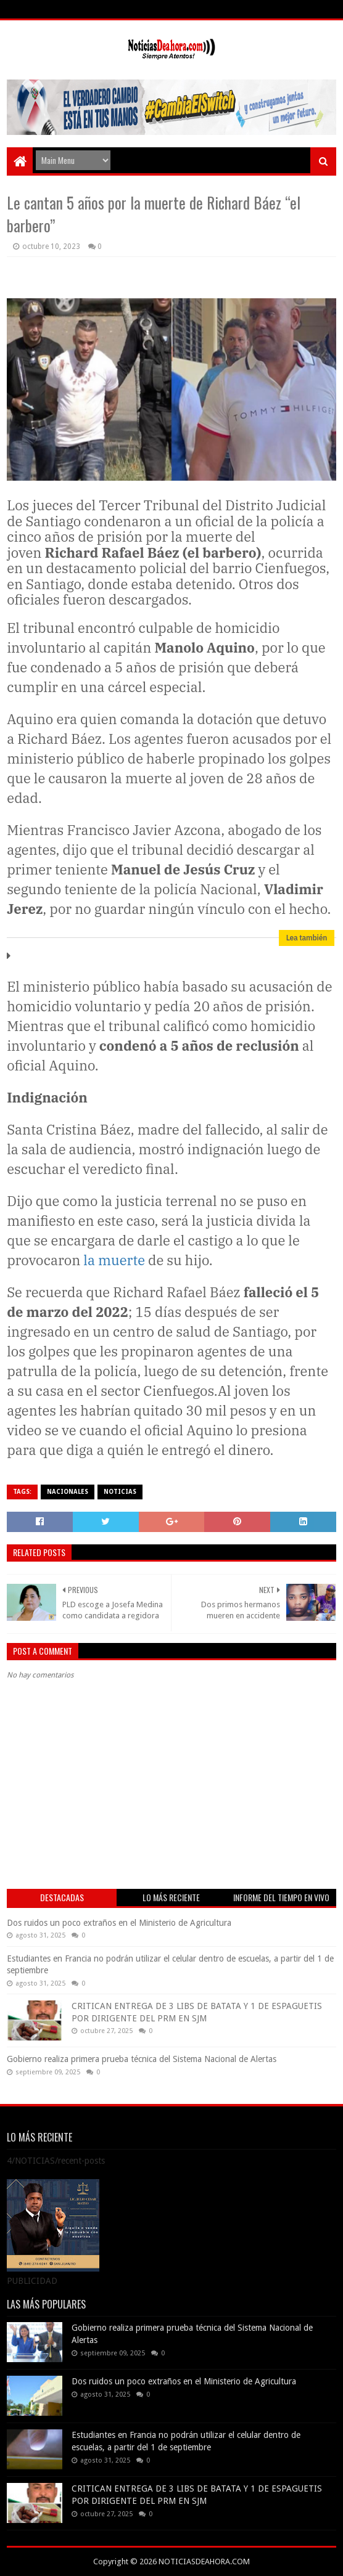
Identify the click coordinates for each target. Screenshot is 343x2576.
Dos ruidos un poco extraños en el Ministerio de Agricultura (119, 1923)
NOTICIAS (120, 1491)
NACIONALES (67, 1491)
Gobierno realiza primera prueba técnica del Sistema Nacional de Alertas (141, 2059)
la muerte (114, 1260)
